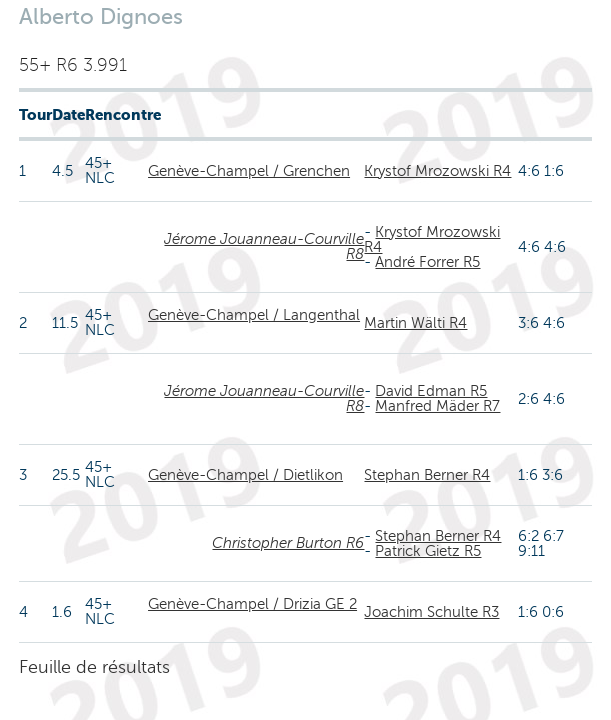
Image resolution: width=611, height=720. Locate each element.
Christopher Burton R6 (288, 543)
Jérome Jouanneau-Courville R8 (264, 246)
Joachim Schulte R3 (431, 612)
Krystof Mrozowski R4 (437, 171)
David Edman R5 (431, 391)
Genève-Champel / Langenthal (254, 315)
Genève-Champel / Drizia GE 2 (252, 604)
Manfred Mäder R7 (437, 406)
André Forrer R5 (427, 262)
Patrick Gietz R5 (428, 551)
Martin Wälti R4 (415, 323)
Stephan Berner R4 (427, 475)
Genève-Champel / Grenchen (249, 171)
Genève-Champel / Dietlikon (245, 475)
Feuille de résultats (94, 667)
